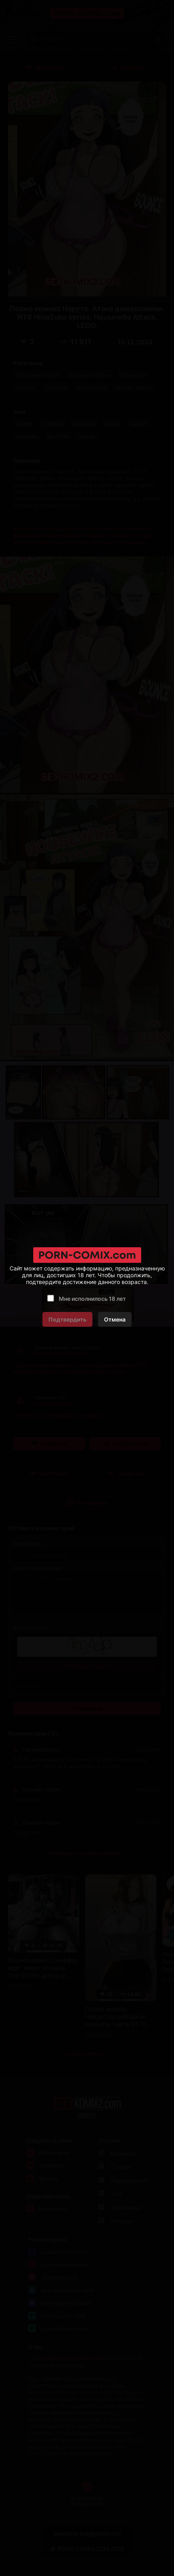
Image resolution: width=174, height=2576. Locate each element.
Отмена (115, 1319)
